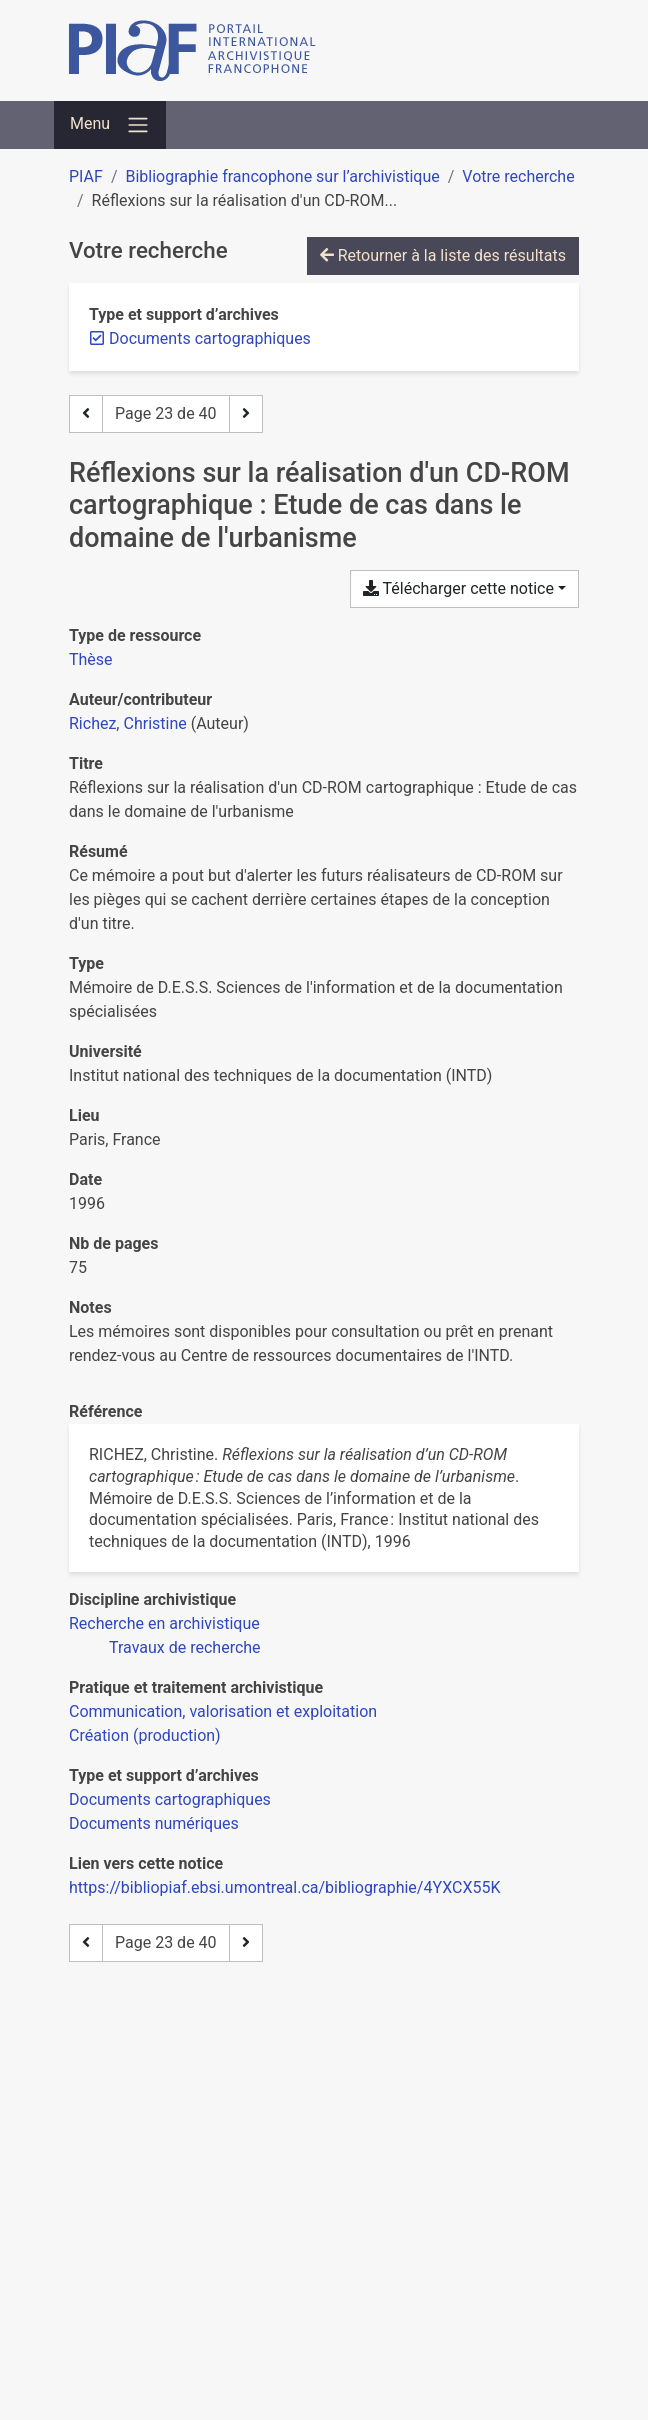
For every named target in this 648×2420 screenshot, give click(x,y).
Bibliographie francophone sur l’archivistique (282, 176)
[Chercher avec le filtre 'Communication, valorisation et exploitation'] (223, 1711)
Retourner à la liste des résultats (443, 255)
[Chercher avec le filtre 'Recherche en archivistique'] (164, 1623)
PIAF (86, 176)
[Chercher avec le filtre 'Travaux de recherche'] (185, 1647)
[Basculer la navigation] (110, 125)
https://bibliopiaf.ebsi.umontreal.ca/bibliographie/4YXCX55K (284, 1887)
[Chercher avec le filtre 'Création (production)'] (145, 1735)
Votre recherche (518, 176)
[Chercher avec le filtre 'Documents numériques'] (154, 1823)
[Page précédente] (86, 414)
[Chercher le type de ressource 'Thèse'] (91, 659)
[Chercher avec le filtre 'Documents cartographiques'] (170, 1799)
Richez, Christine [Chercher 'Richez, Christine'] (128, 723)
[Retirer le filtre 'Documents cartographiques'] (210, 338)
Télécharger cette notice (458, 588)
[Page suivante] (246, 414)
